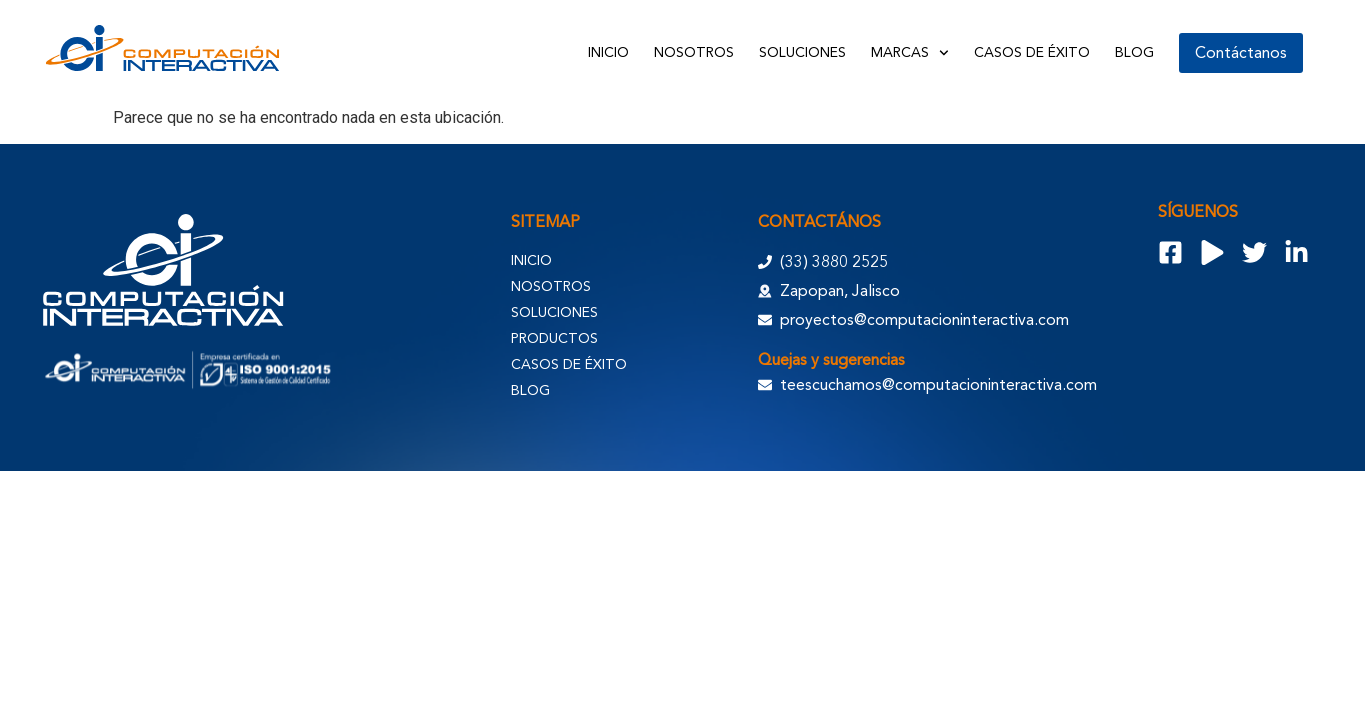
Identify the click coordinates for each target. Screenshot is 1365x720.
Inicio (608, 52)
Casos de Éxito (1032, 52)
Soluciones (802, 52)
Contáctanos (1241, 53)
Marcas (910, 53)
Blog (1134, 52)
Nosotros (694, 52)
